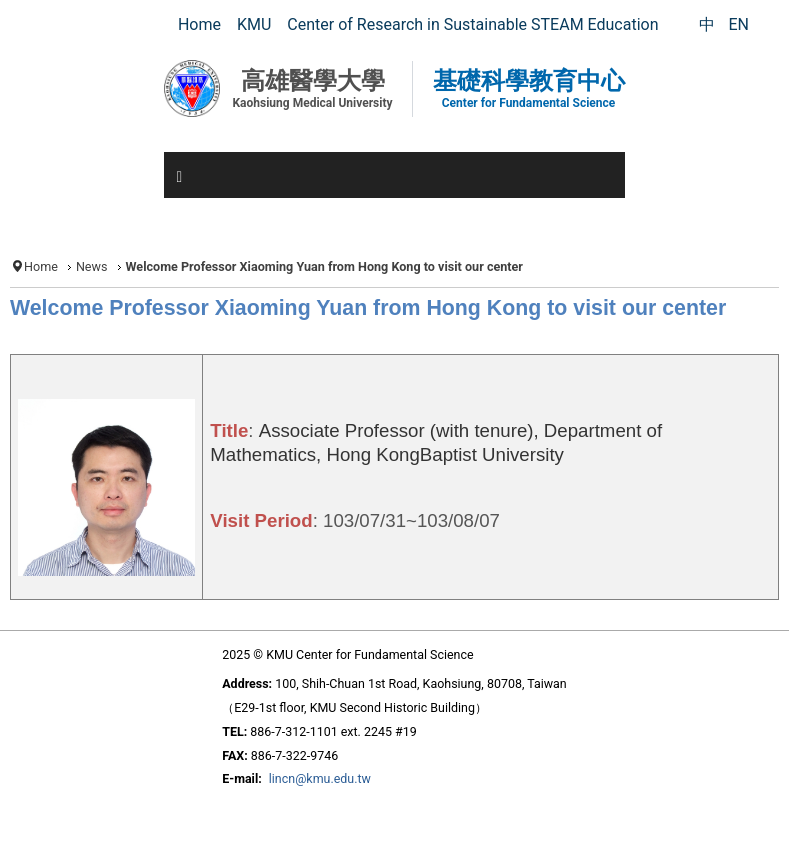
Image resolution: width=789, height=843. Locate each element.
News (92, 266)
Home (41, 266)
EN (738, 24)
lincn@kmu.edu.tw (320, 778)
